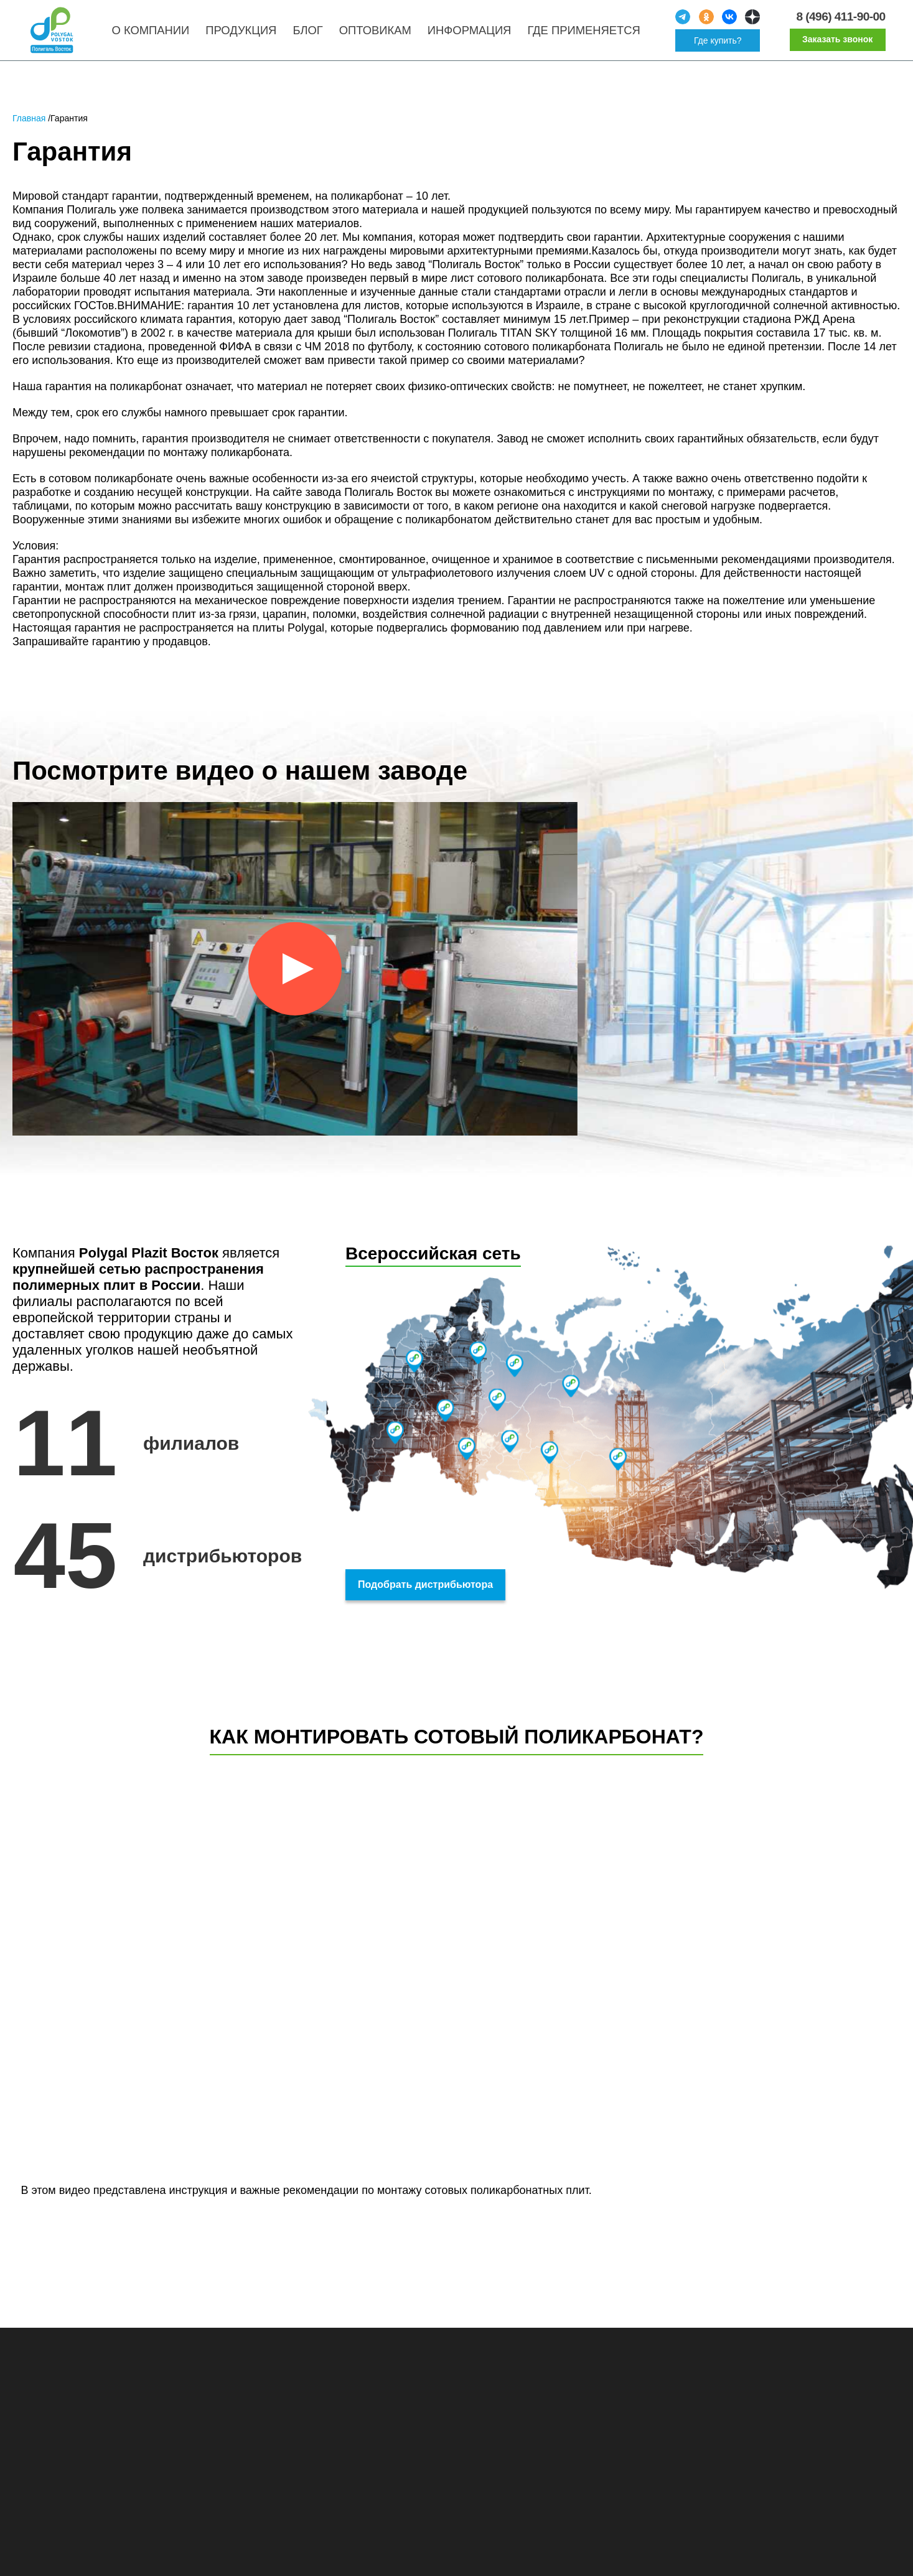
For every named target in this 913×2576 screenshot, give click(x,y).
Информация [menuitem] (474, 33)
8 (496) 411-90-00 (839, 20)
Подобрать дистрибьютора (425, 1591)
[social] (685, 20)
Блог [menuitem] (312, 33)
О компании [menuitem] (155, 33)
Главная (28, 126)
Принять (831, 2553)
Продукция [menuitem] (245, 33)
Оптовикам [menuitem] (380, 33)
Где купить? (720, 44)
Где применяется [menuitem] (588, 33)
